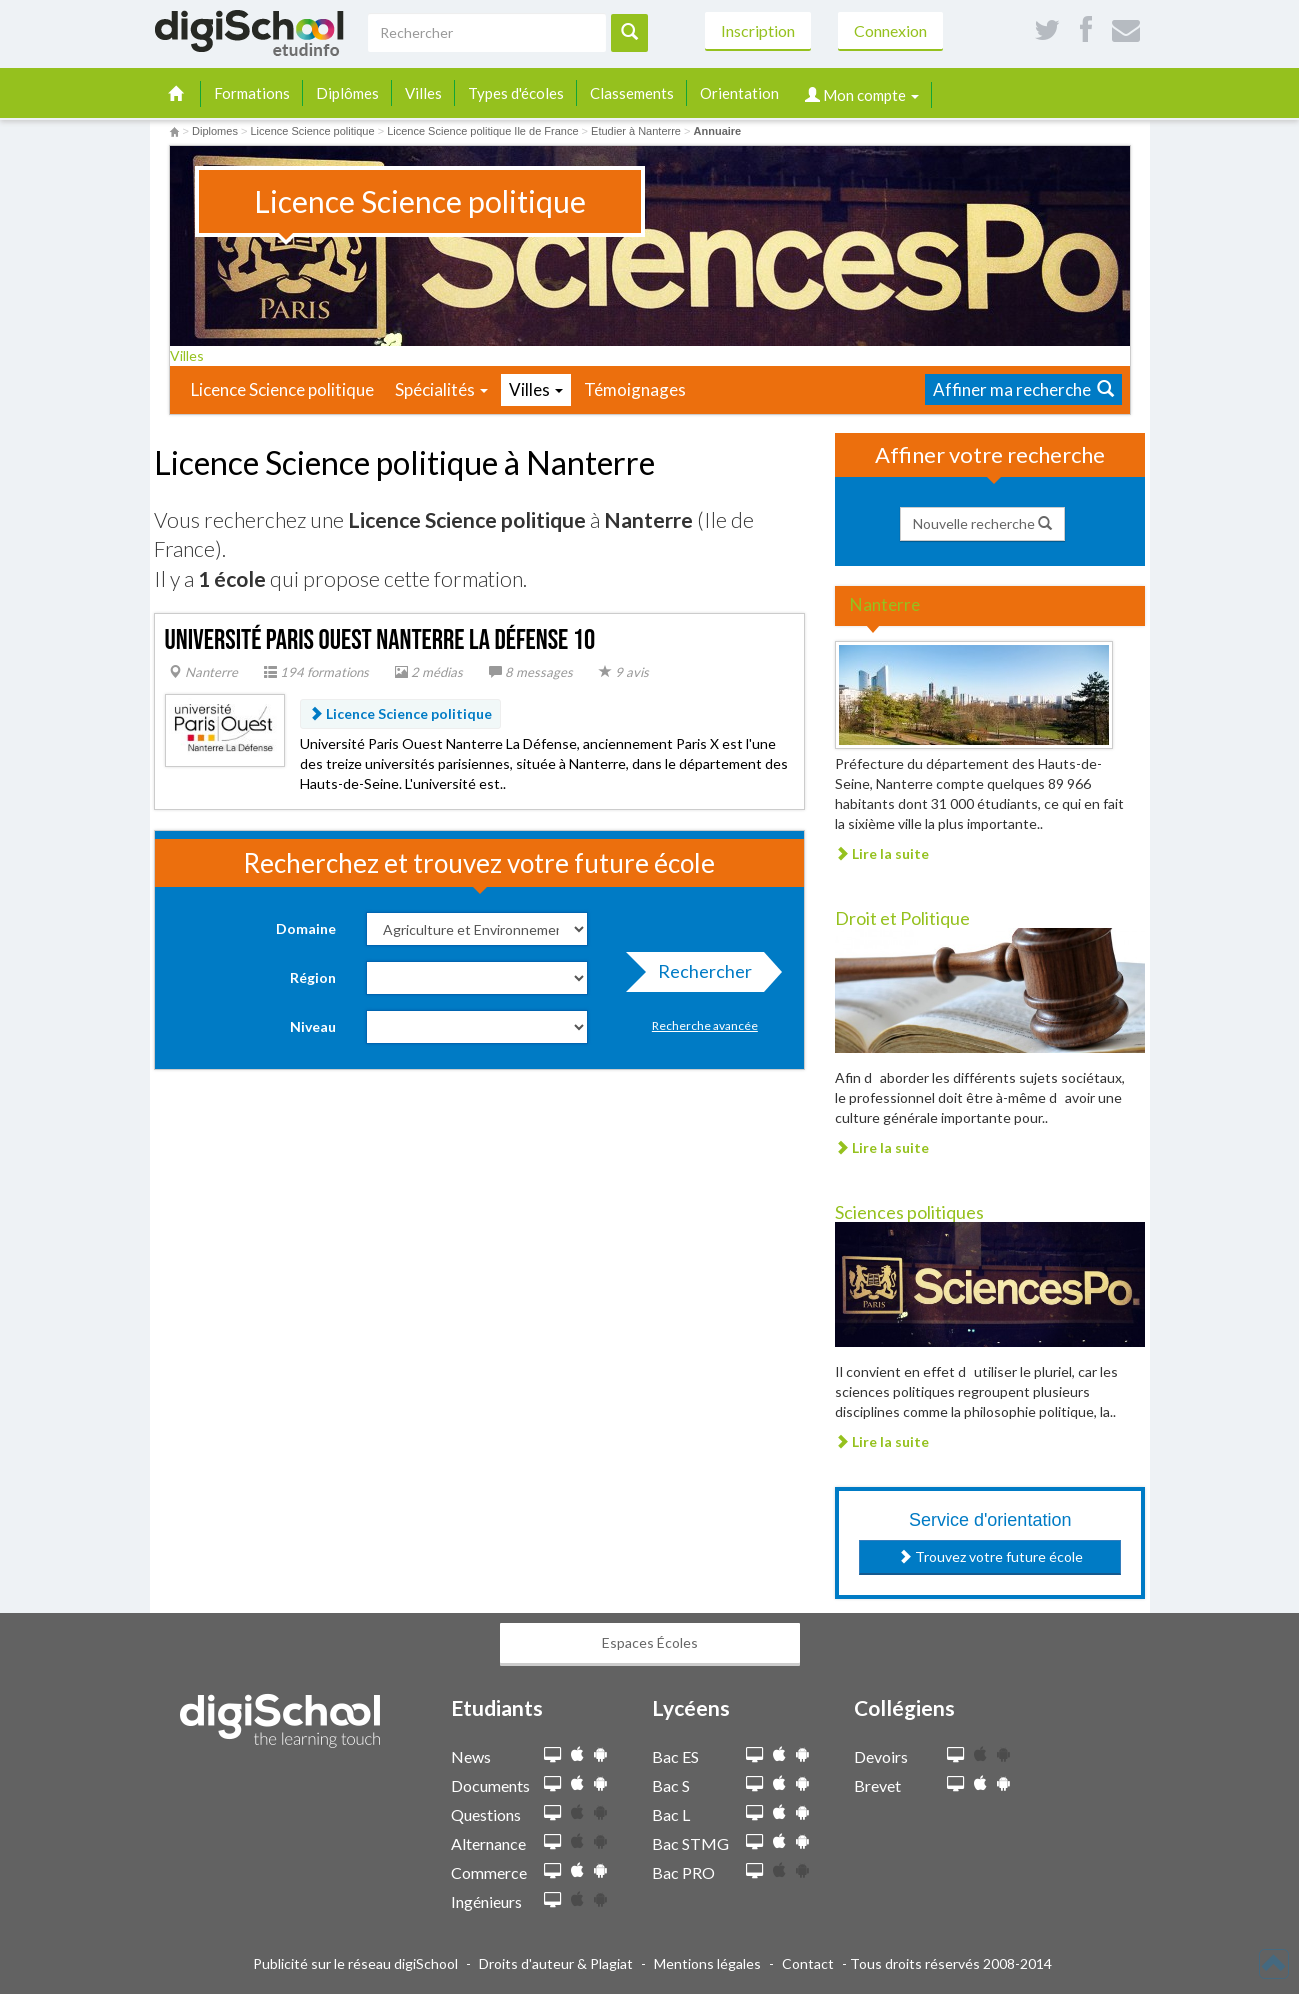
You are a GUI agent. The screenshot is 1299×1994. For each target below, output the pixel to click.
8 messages (531, 672)
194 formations (316, 672)
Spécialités (441, 389)
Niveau (313, 1026)
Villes (423, 93)
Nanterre (203, 672)
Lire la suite (882, 853)
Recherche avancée (705, 1025)
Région (313, 977)
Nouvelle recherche (982, 523)
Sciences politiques (909, 1212)
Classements (632, 93)
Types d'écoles (516, 93)
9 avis (624, 672)
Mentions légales (707, 1963)
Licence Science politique (282, 389)
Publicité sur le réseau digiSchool (355, 1963)
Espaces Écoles (650, 1642)
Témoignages (635, 389)
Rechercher (699, 976)
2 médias (429, 672)
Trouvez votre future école (990, 1556)
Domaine (306, 928)
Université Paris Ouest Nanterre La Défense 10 (380, 640)
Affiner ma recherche (1023, 389)
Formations (252, 93)
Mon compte (862, 95)
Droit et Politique (902, 918)
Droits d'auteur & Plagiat (556, 1963)
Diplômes (347, 93)
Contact (808, 1963)
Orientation (739, 93)
